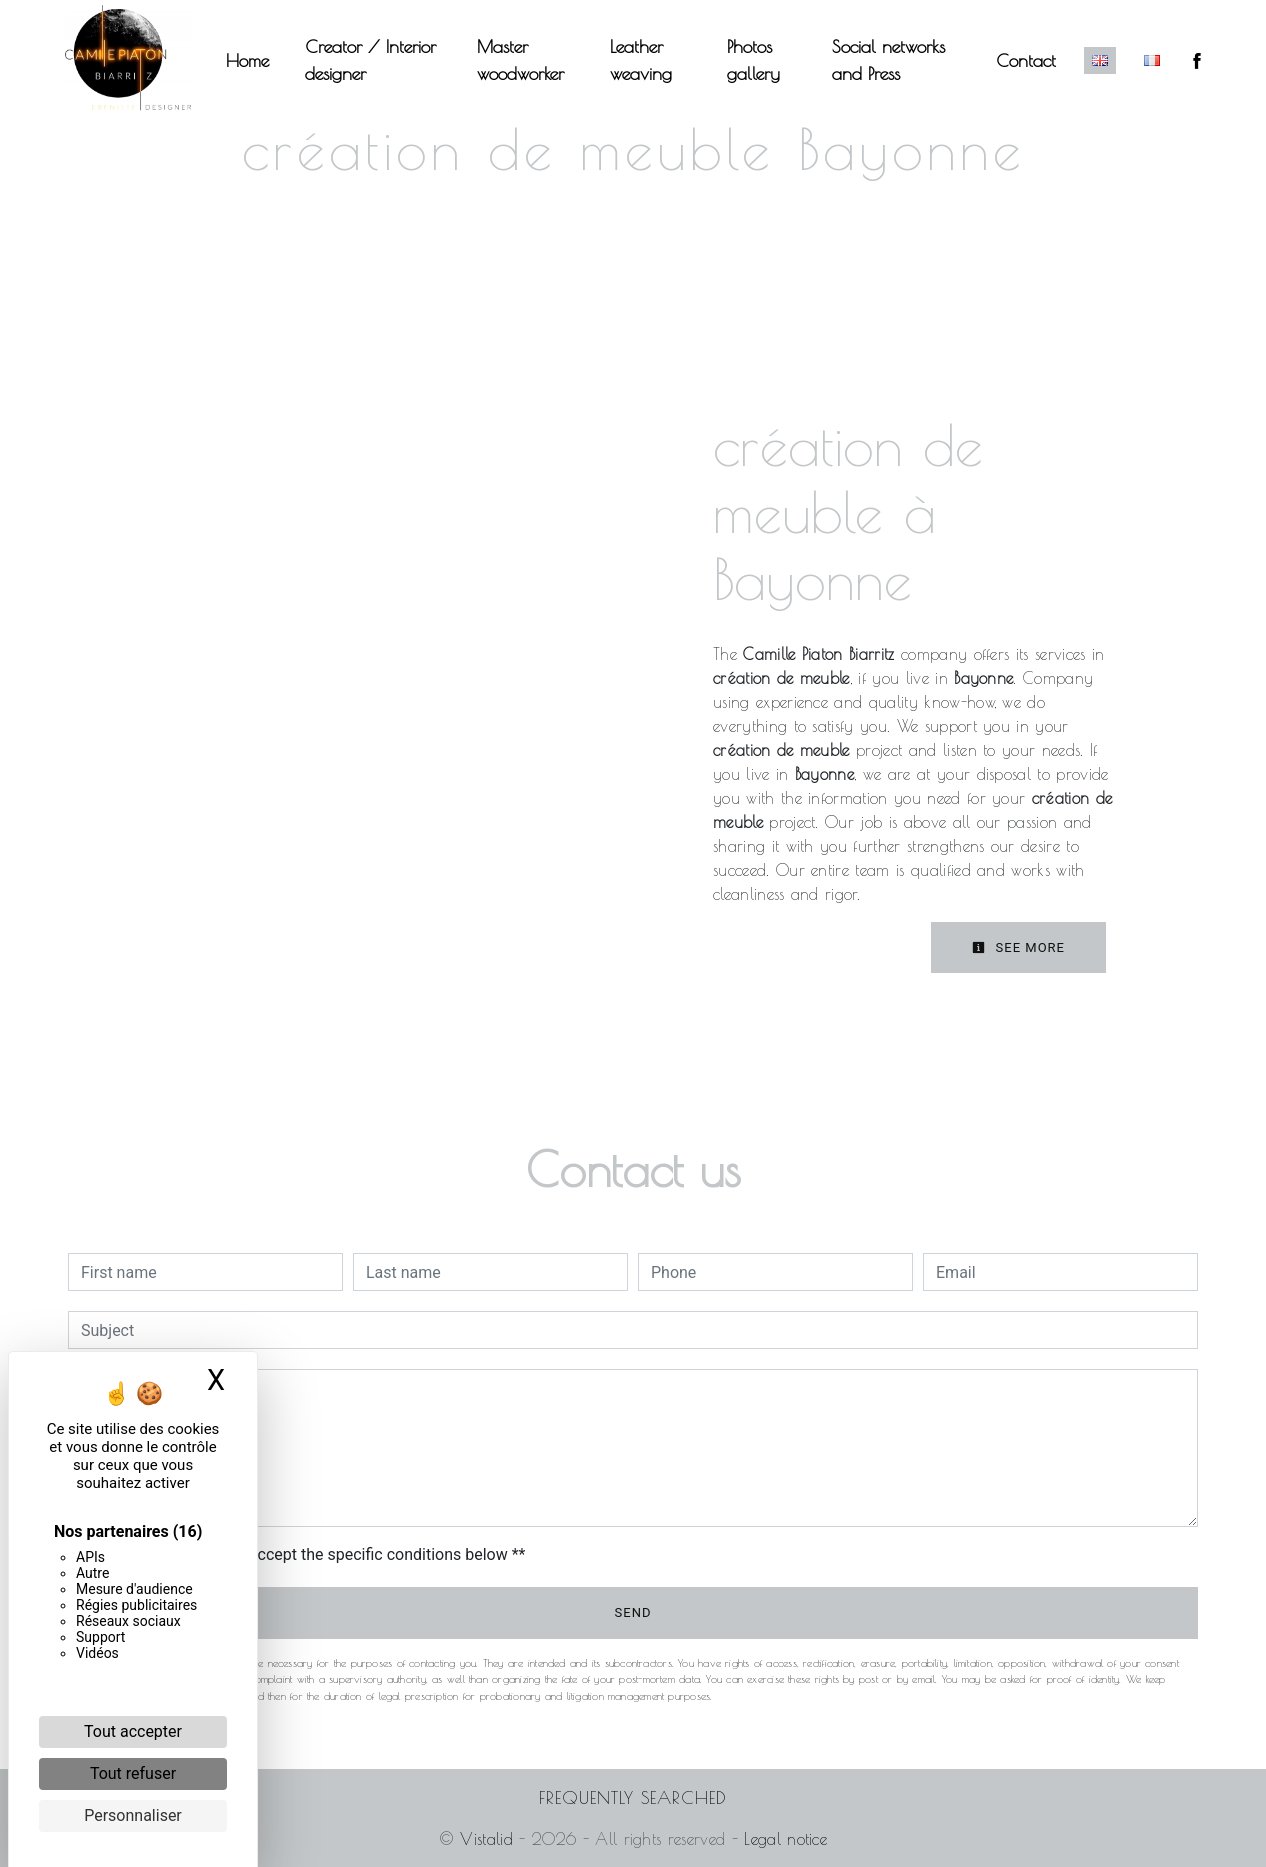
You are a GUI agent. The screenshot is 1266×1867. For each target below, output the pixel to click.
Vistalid (486, 1839)
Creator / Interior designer (370, 60)
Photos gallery (753, 60)
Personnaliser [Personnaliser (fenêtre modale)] (133, 1815)
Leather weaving (641, 60)
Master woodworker (520, 60)
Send (633, 1612)
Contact (1026, 60)
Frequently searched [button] (633, 1797)
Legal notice (782, 1839)
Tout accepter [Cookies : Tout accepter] (133, 1731)
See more (1018, 947)
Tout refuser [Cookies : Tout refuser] (133, 1773)
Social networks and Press (888, 60)
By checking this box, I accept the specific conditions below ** (306, 1554)
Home (247, 60)
